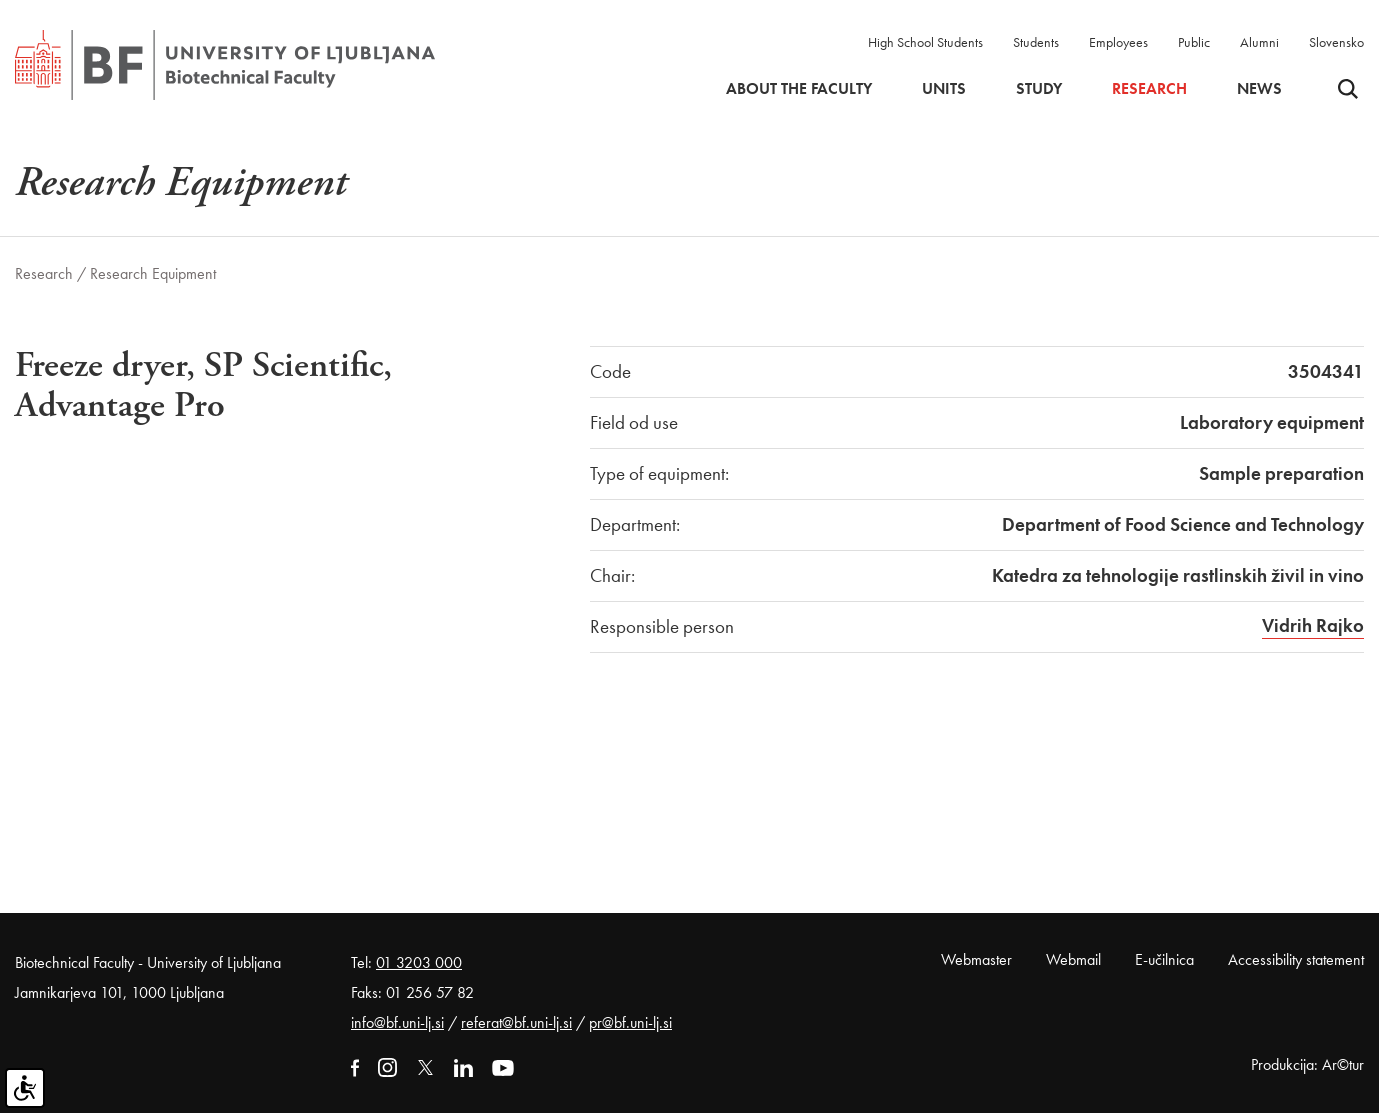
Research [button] (1149, 89)
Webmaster (976, 959)
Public (1194, 42)
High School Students (925, 42)
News (1259, 89)
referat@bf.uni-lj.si (516, 1022)
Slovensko (1336, 42)
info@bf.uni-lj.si (397, 1022)
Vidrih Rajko (1313, 625)
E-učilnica (1164, 959)
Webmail (1073, 959)
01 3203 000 (419, 962)
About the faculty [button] (799, 89)
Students (1036, 42)
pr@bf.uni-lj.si (630, 1022)
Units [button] (944, 89)
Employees (1118, 42)
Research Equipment (153, 273)
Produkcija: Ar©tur (1307, 1064)
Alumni (1259, 42)
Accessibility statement (1296, 959)
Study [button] (1039, 89)
